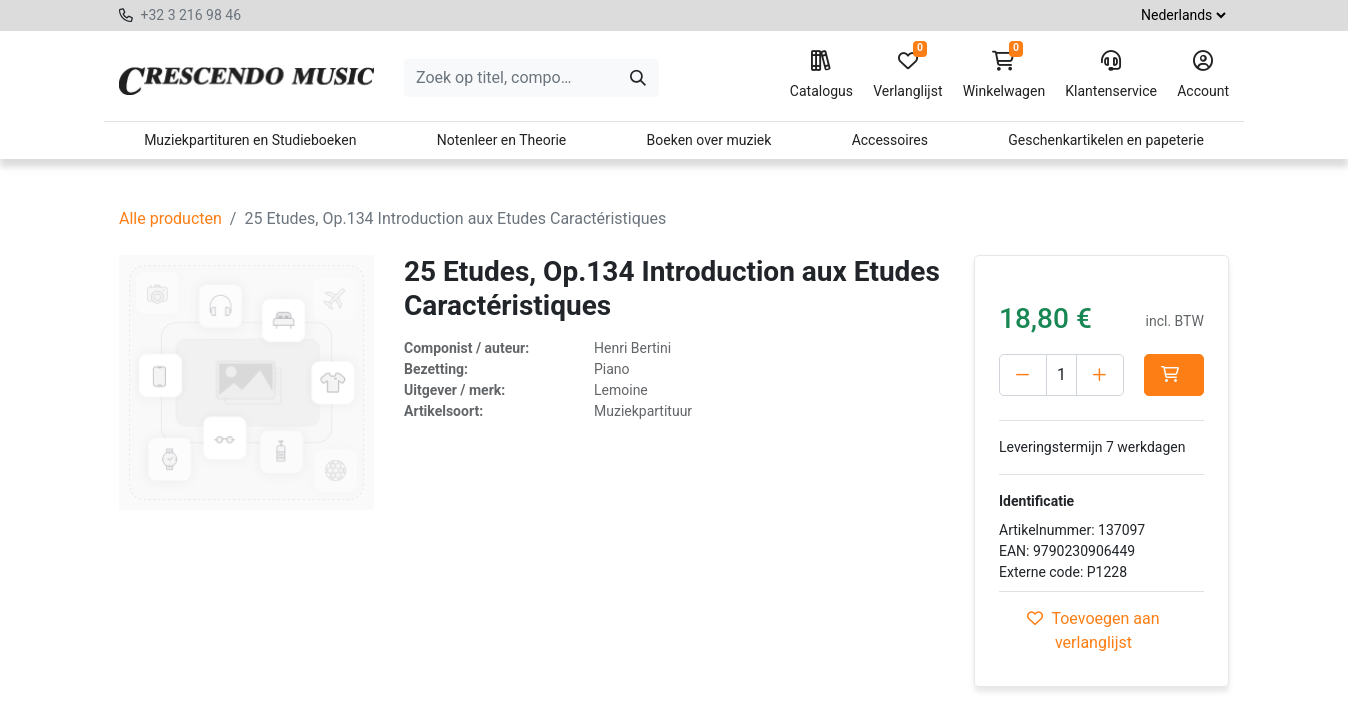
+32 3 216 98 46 (190, 15)
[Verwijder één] (1023, 375)
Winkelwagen (1004, 75)
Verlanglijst (907, 75)
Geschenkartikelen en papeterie (1106, 140)
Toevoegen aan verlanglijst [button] (1093, 630)
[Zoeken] (638, 78)
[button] (1174, 375)
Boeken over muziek (709, 140)
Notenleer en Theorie (502, 140)
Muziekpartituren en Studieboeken (250, 140)
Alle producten (170, 218)
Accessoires (890, 140)
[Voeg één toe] (1100, 375)
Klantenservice (1111, 75)
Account (1203, 75)
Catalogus (821, 75)
